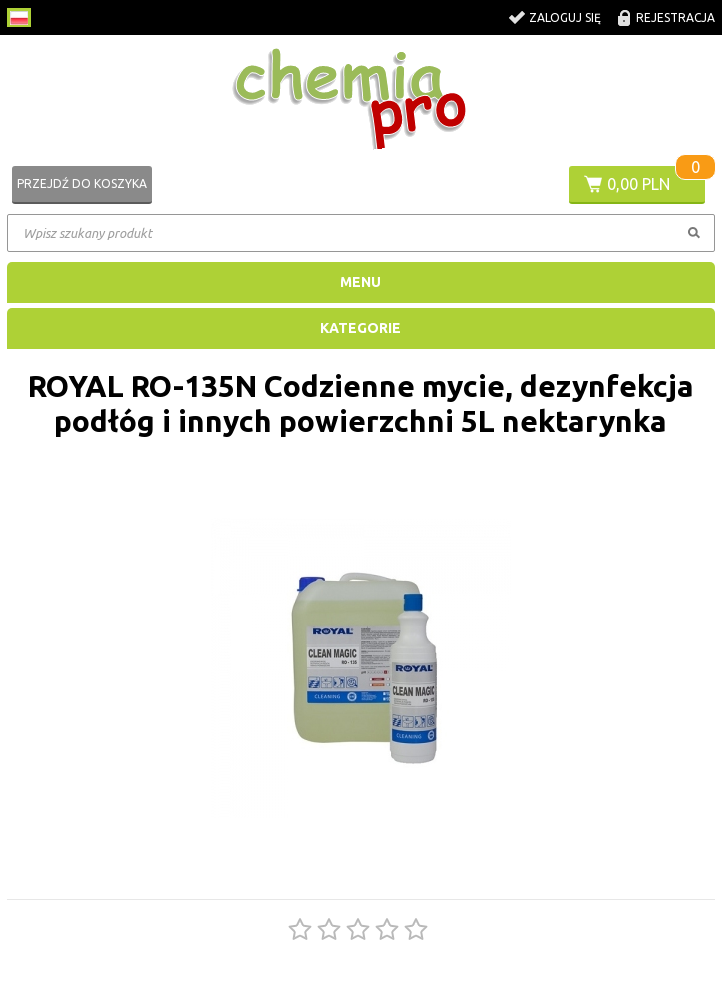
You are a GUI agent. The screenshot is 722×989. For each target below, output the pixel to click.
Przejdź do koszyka (82, 183)
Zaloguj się (565, 17)
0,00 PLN (638, 184)
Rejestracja (675, 17)
